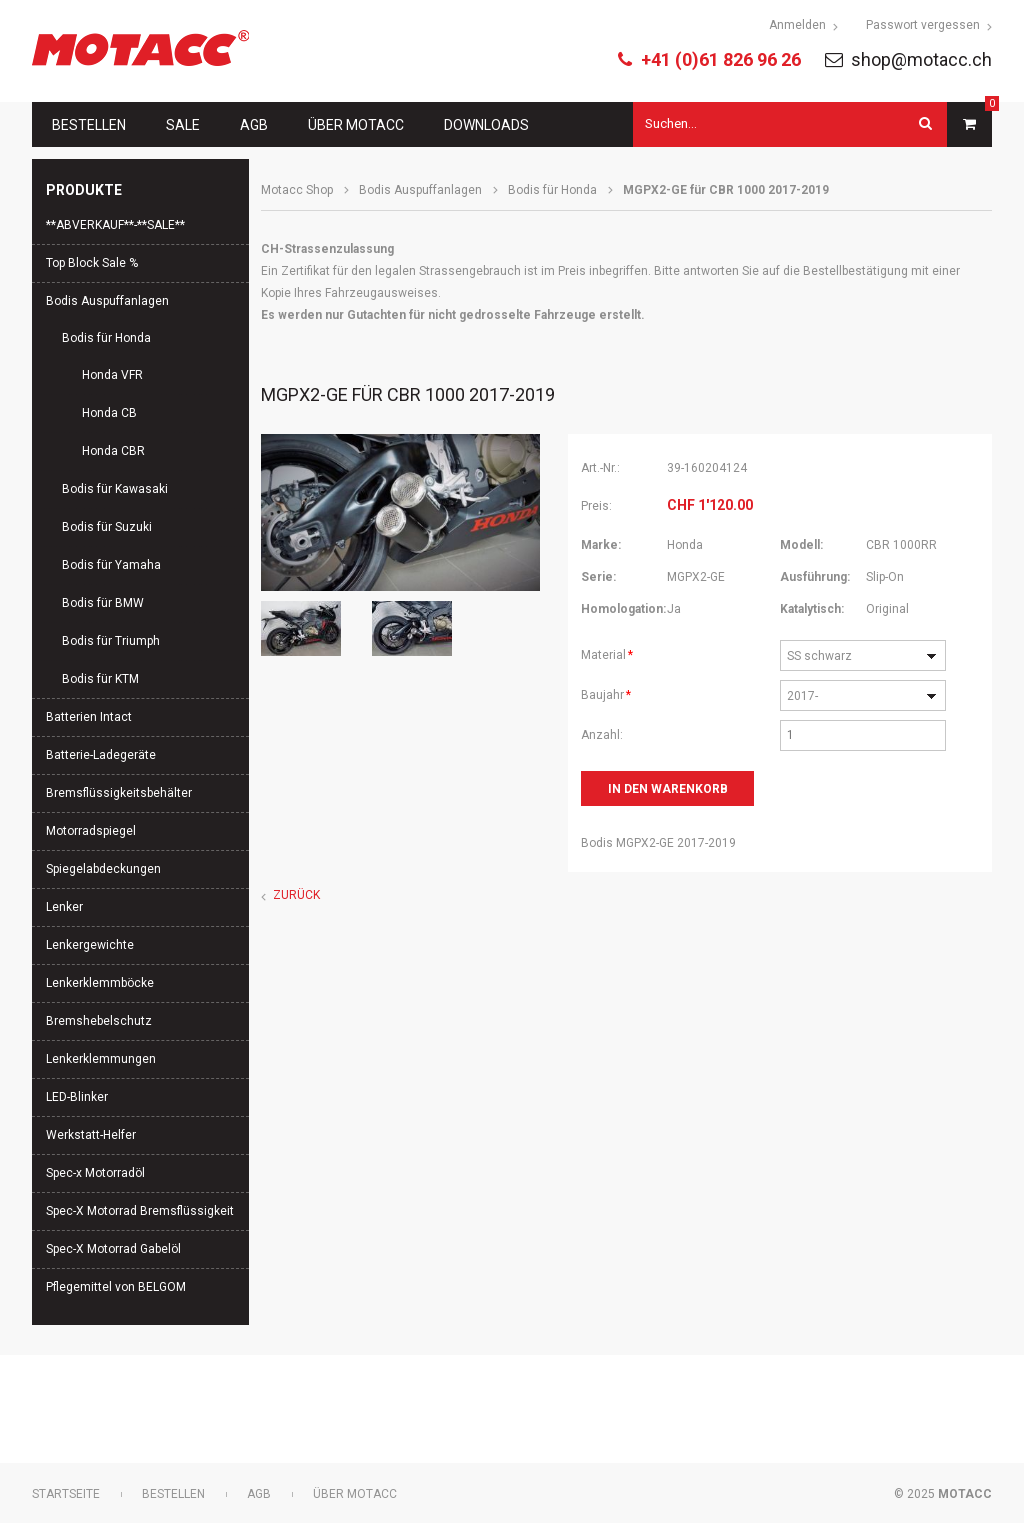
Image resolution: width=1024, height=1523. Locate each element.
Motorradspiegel (91, 831)
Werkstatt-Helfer (91, 1135)
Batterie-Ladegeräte (101, 755)
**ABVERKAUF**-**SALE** (115, 225)
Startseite (66, 1494)
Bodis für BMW (103, 603)
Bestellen (89, 125)
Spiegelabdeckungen (103, 869)
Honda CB (109, 413)
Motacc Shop (297, 190)
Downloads (486, 125)
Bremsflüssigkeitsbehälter (119, 793)
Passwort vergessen (923, 25)
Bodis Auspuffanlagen (420, 190)
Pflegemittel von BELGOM (116, 1287)
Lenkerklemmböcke (100, 983)
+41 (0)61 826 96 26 (721, 59)
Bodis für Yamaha (111, 565)
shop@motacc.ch (921, 59)
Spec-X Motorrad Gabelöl (113, 1249)
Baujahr (608, 693)
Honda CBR (113, 451)
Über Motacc (356, 125)
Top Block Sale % (92, 263)
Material (608, 653)
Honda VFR (112, 375)
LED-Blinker (77, 1097)
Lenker (64, 907)
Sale (183, 125)
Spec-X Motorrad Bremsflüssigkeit (140, 1211)
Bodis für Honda (552, 190)
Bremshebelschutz (99, 1021)
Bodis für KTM (100, 679)
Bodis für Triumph (111, 641)
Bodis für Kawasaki (115, 489)
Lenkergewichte (90, 945)
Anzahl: (602, 735)
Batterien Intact (89, 717)
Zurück (296, 895)
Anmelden (797, 25)
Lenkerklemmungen (101, 1059)
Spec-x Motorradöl (95, 1173)
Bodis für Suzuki (107, 527)
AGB (254, 125)
